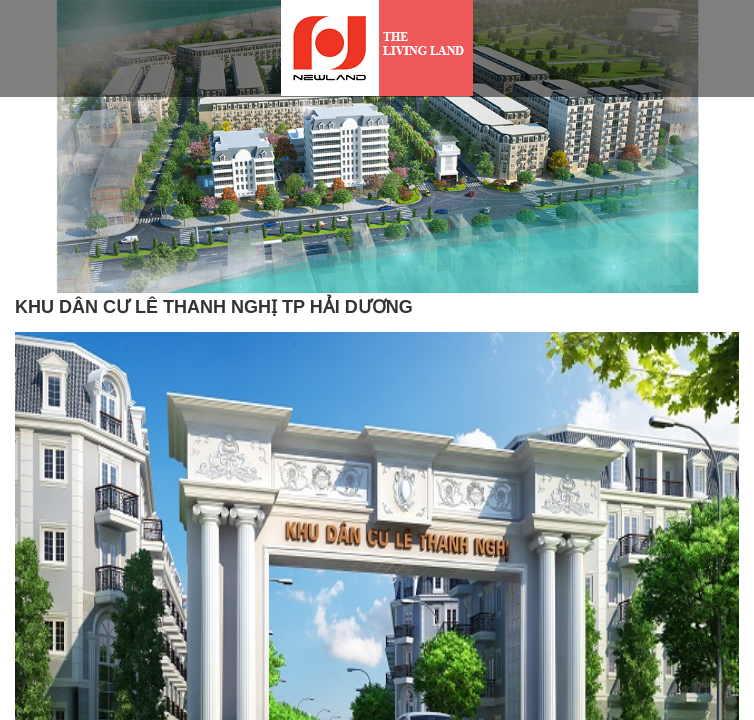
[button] (42, 208)
